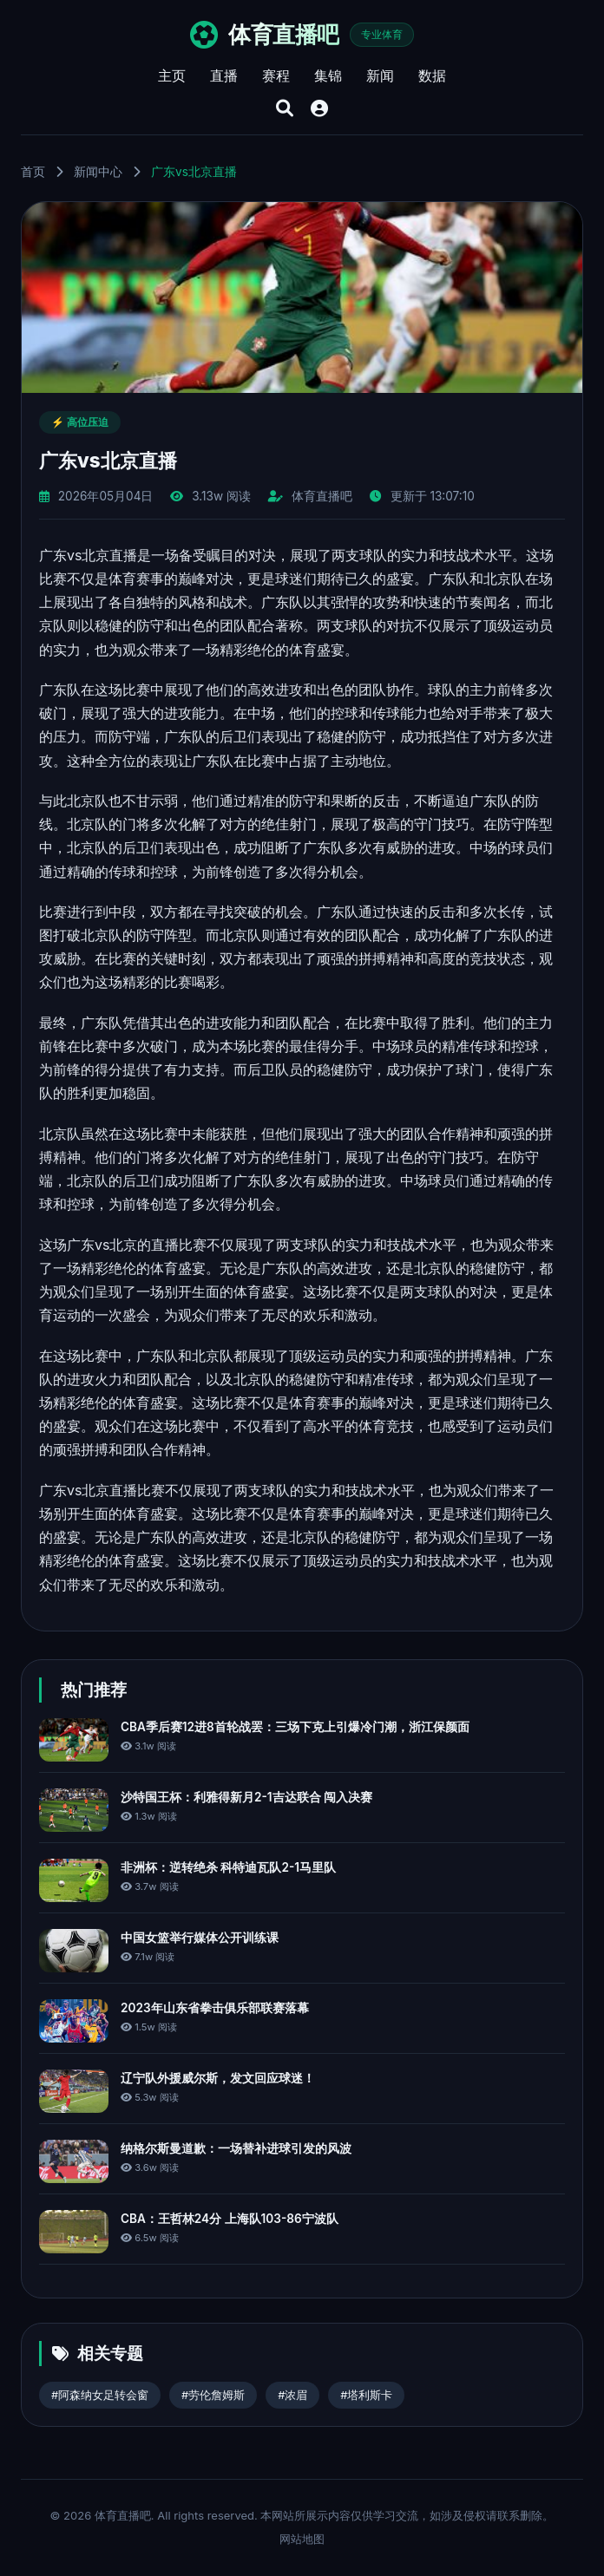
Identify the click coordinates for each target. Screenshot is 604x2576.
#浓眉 (292, 2395)
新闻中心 (98, 172)
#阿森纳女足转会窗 (99, 2395)
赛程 (276, 75)
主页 (172, 75)
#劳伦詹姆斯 (213, 2395)
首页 (33, 172)
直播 (224, 75)
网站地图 (302, 2539)
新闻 (380, 75)
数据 (432, 75)
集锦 (328, 75)
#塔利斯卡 (366, 2395)
